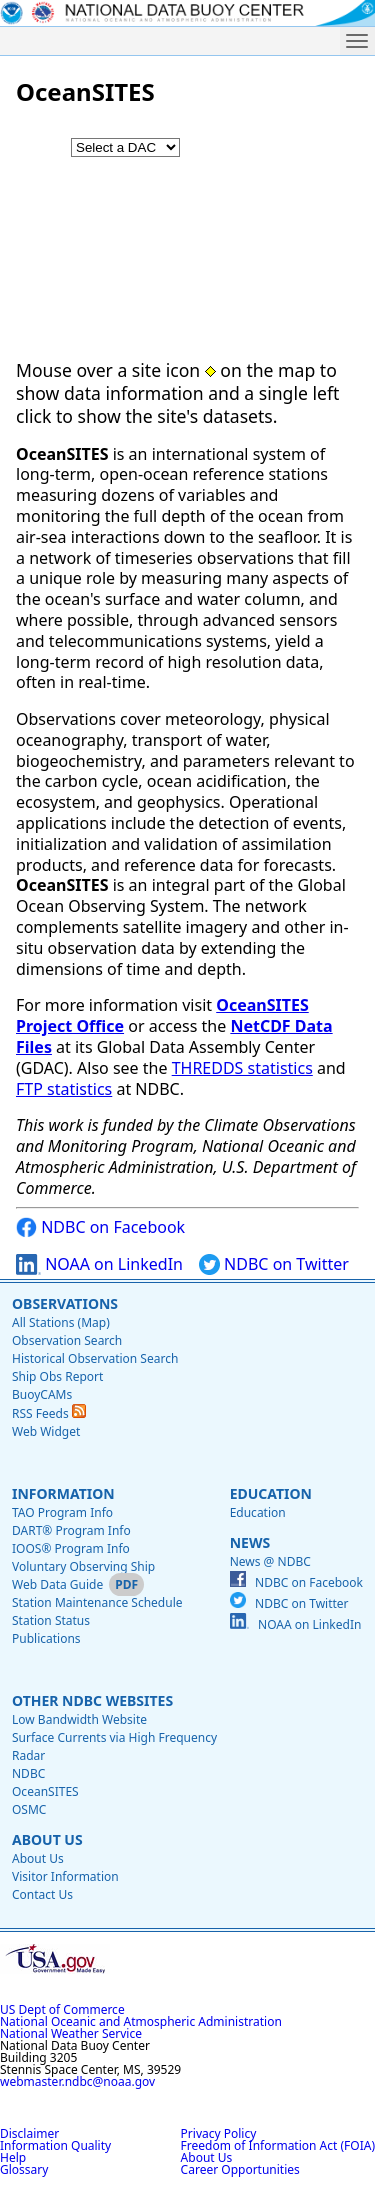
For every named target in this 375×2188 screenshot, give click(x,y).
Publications (46, 1638)
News (250, 1542)
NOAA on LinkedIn (99, 1264)
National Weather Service (71, 2033)
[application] (187, 241)
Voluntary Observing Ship (83, 1566)
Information (63, 1493)
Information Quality (55, 2145)
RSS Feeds (49, 1413)
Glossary (24, 2169)
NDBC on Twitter (274, 1264)
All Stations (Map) (61, 1322)
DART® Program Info (71, 1530)
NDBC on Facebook (100, 1227)
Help (13, 2157)
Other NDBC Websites (92, 1700)
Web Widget (46, 1431)
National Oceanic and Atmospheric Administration (141, 2021)
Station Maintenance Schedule (97, 1602)
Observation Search (67, 1340)
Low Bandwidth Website (79, 1719)
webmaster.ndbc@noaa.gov (77, 2081)
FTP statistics (64, 1089)
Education (271, 1493)
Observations (65, 1303)
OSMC (29, 1809)
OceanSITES (45, 1791)
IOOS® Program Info (71, 1548)
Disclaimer (29, 2133)
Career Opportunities (240, 2169)
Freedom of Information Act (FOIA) (278, 2145)
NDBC (28, 1773)
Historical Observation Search (95, 1358)
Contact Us (42, 1894)
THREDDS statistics (242, 1068)
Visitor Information (65, 1876)
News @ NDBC (270, 1561)
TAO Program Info (62, 1512)
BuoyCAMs (42, 1394)
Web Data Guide (57, 1584)
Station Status (51, 1620)
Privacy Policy (219, 2133)
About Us (47, 1839)
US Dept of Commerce (62, 2009)
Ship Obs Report (57, 1376)
